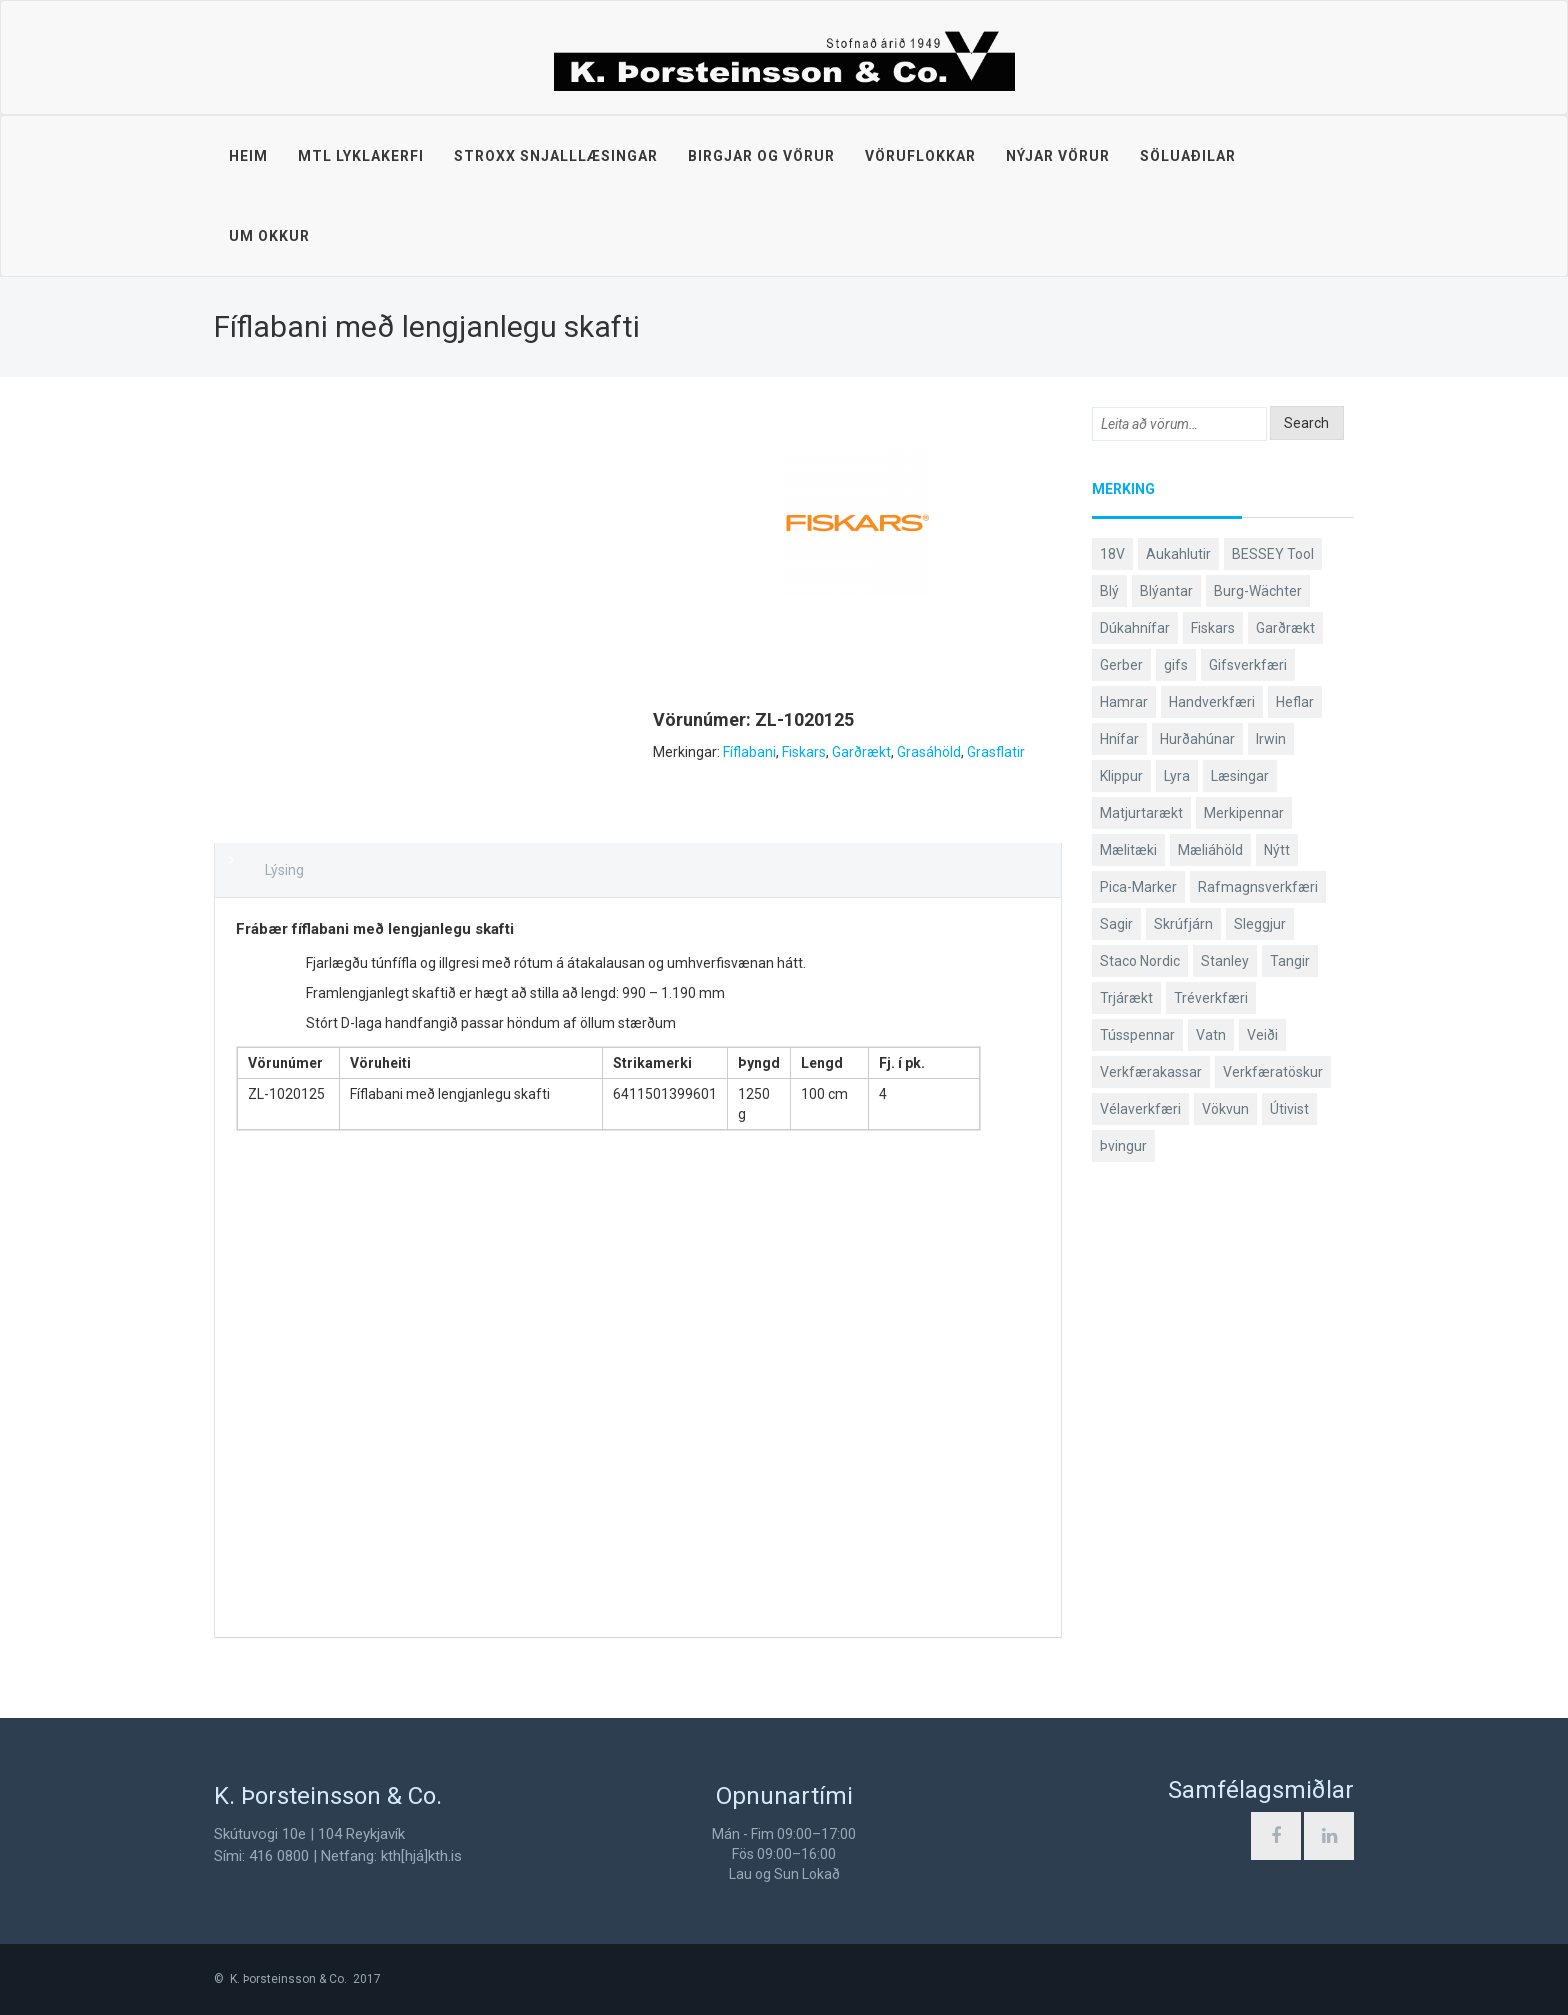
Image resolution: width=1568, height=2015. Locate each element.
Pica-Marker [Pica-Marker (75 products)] (1138, 887)
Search (1306, 423)
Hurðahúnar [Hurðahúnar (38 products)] (1197, 739)
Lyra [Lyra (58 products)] (1177, 776)
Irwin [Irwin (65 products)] (1271, 739)
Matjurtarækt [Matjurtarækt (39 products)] (1141, 813)
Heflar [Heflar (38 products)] (1295, 702)
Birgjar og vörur (761, 156)
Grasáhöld (929, 752)
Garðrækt (861, 752)
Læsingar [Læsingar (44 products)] (1240, 776)
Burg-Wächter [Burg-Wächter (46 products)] (1258, 591)
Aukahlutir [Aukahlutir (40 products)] (1178, 554)
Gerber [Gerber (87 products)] (1121, 665)
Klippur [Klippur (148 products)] (1121, 776)
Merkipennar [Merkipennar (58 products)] (1244, 813)
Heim (248, 156)
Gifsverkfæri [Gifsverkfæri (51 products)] (1248, 665)
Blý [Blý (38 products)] (1109, 591)
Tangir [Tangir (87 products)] (1290, 961)
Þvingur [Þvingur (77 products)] (1123, 1146)
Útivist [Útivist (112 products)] (1289, 1109)
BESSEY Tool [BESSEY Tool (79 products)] (1273, 554)
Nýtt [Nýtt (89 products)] (1277, 850)
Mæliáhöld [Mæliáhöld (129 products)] (1210, 850)
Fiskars (804, 752)
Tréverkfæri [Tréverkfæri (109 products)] (1211, 998)
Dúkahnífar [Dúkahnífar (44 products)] (1135, 628)
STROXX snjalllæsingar (556, 156)
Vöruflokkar (920, 156)
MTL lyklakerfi (361, 156)
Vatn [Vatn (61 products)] (1211, 1035)
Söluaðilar (1188, 156)
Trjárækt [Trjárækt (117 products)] (1126, 998)
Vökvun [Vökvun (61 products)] (1225, 1109)
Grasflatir (996, 752)
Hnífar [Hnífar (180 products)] (1119, 739)
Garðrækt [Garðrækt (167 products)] (1285, 628)
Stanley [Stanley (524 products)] (1225, 961)
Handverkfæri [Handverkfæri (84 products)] (1212, 702)
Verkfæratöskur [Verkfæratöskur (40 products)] (1273, 1072)
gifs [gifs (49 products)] (1176, 665)
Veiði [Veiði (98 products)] (1262, 1035)
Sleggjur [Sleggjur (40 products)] (1260, 924)
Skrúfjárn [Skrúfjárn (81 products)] (1183, 924)
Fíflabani (749, 752)
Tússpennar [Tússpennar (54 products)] (1137, 1035)
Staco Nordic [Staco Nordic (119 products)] (1140, 961)
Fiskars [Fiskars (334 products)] (1213, 628)
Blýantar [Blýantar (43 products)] (1166, 591)
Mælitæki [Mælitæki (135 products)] (1128, 850)
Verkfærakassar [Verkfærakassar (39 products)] (1151, 1072)
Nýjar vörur (1058, 156)
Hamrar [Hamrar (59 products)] (1124, 702)
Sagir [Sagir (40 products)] (1116, 924)
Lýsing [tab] (284, 870)
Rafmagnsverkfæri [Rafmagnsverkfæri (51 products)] (1258, 887)
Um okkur (269, 236)
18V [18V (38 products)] (1112, 554)
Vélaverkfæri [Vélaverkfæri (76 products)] (1140, 1109)
